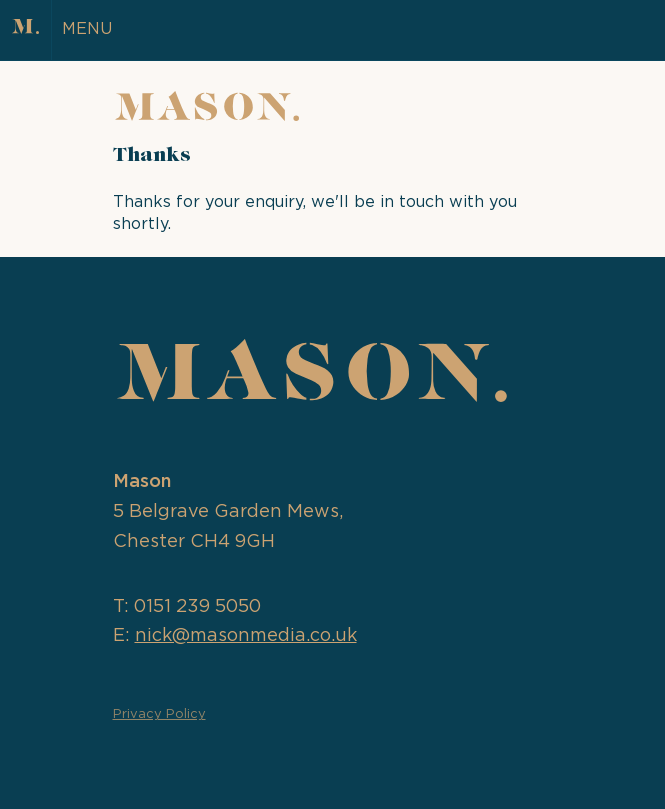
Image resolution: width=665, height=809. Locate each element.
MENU (87, 29)
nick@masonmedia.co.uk (246, 636)
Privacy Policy (159, 714)
